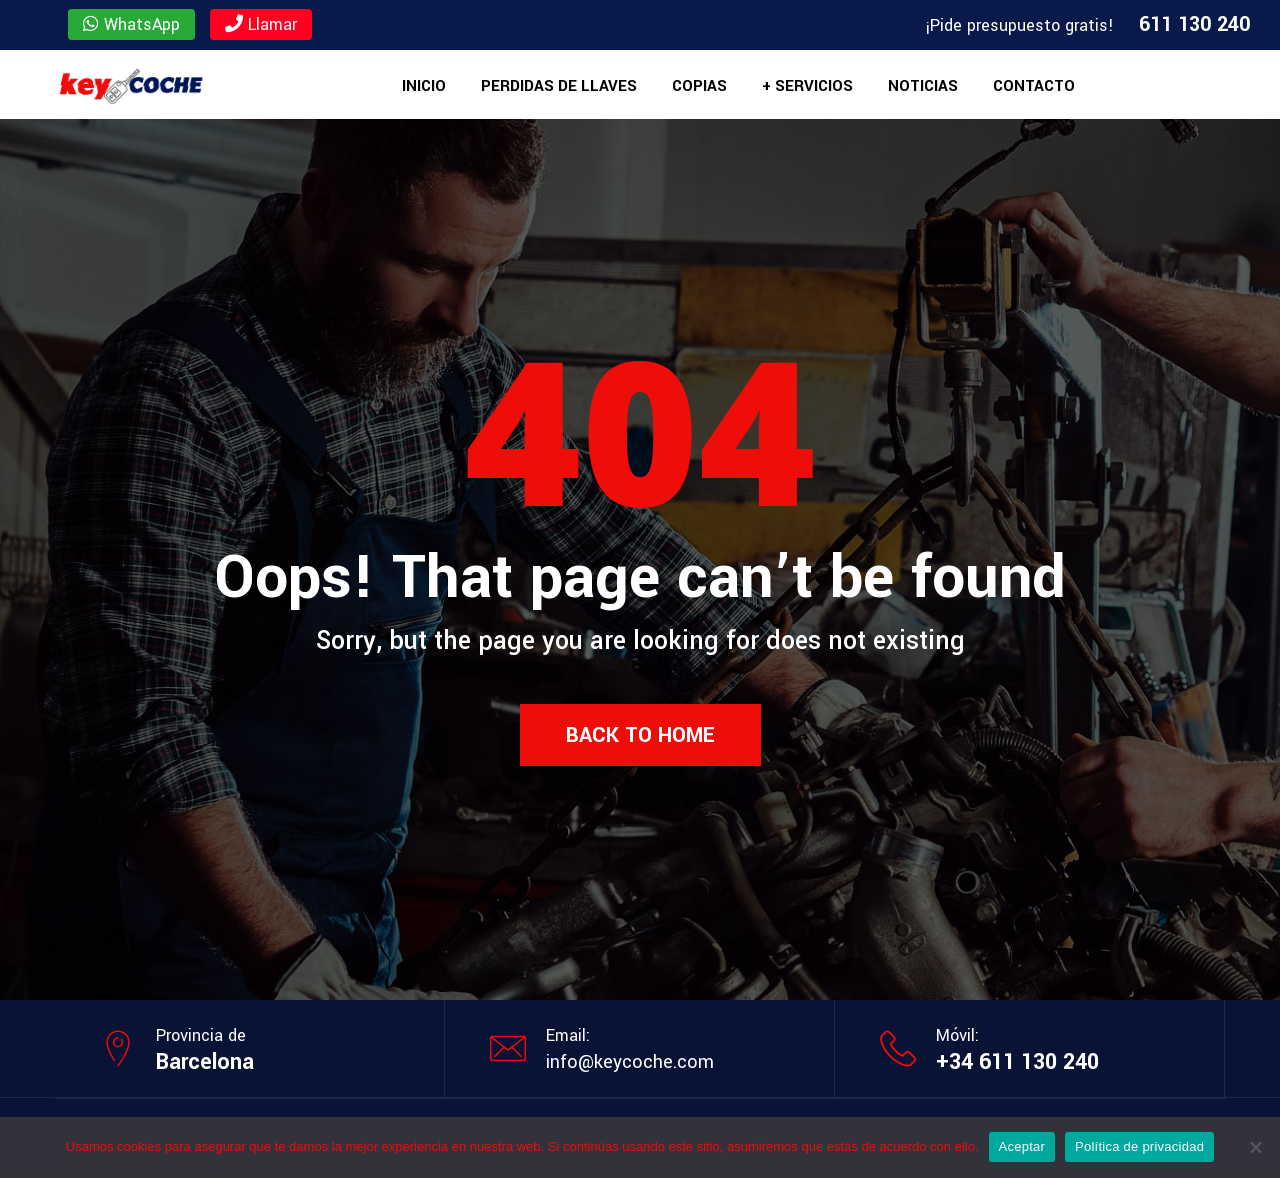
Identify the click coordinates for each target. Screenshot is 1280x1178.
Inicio (424, 86)
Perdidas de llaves (559, 86)
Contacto (1034, 86)
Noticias (923, 86)
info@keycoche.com (630, 1062)
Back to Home (640, 735)
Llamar (261, 24)
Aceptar (1022, 1146)
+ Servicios (807, 86)
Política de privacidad (1139, 1146)
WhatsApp (131, 24)
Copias (699, 86)
